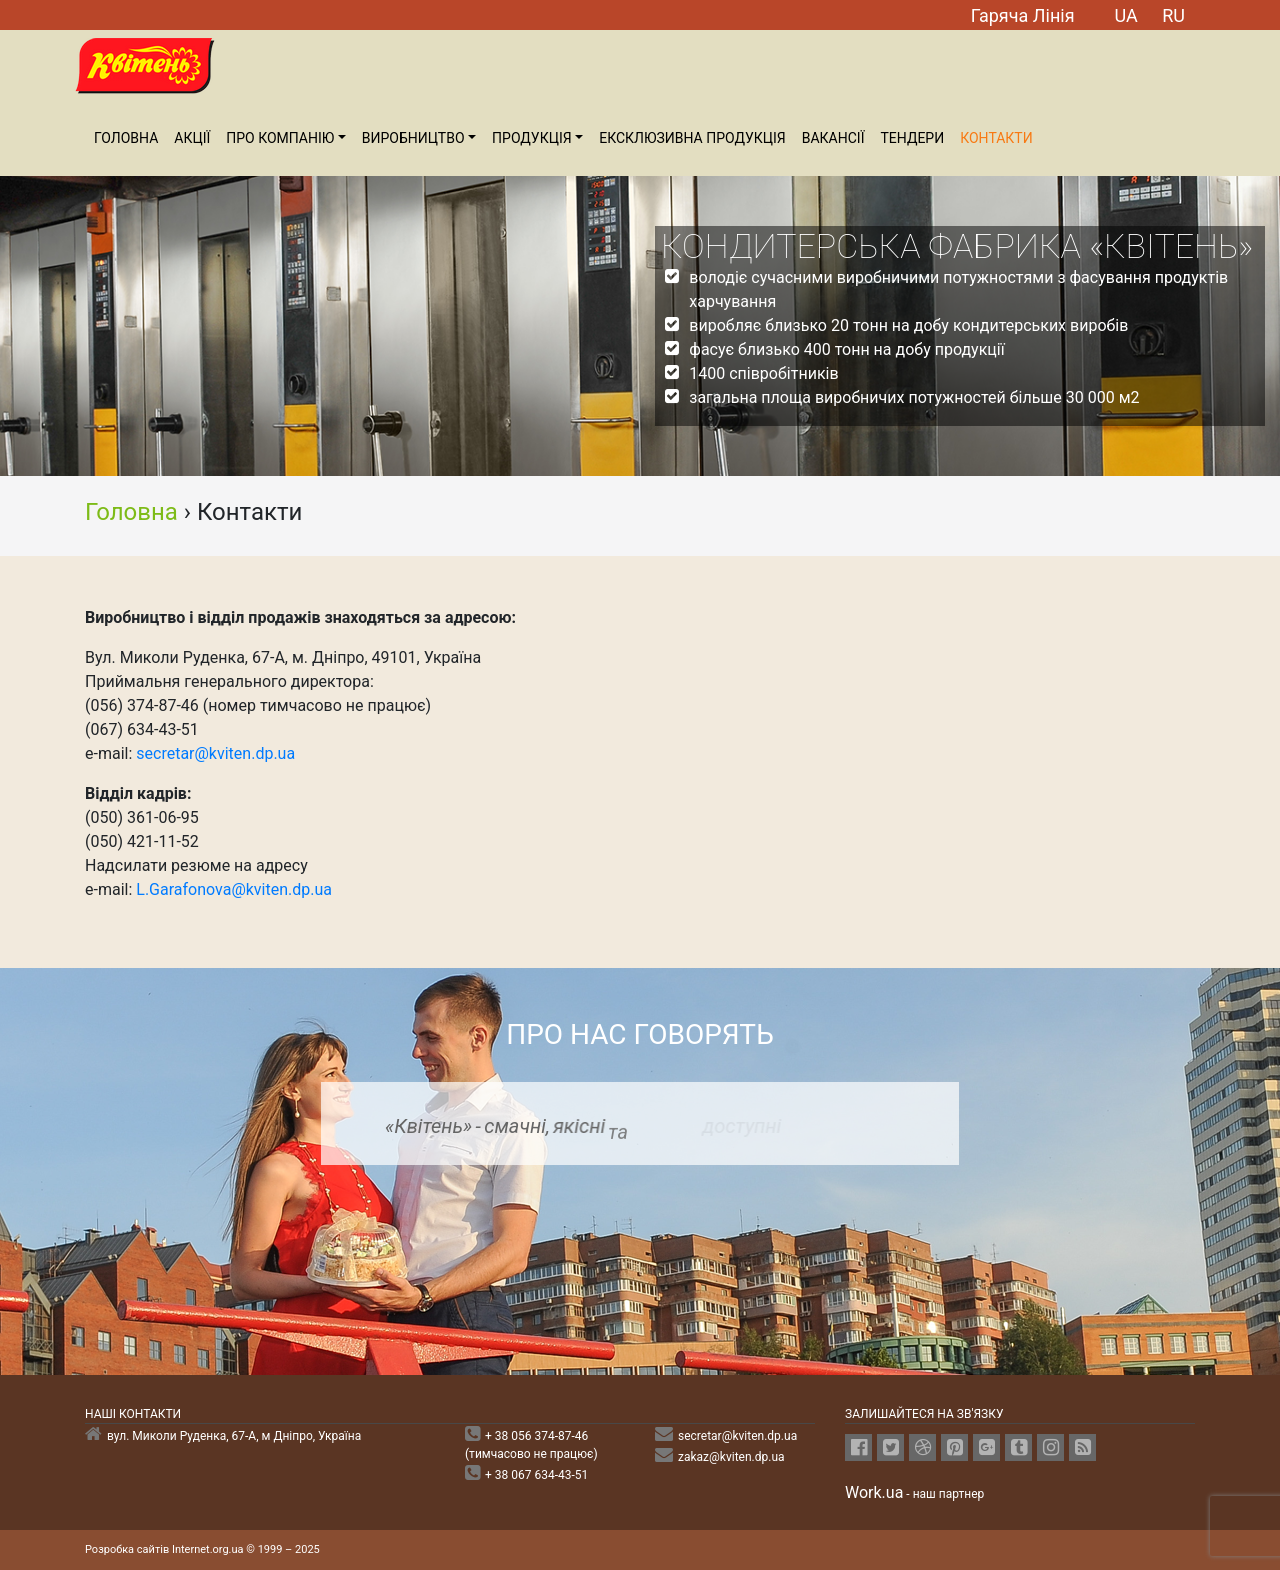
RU (1173, 15)
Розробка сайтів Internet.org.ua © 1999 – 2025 (202, 1549)
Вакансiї (833, 138)
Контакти (996, 138)
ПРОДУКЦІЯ (532, 138)
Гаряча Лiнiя (1023, 15)
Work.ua (874, 1492)
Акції (192, 138)
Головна (126, 138)
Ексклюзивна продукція (692, 138)
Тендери (912, 138)
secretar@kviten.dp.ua (215, 753)
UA (1126, 15)
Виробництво (413, 138)
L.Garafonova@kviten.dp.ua (234, 889)
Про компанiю (280, 138)
